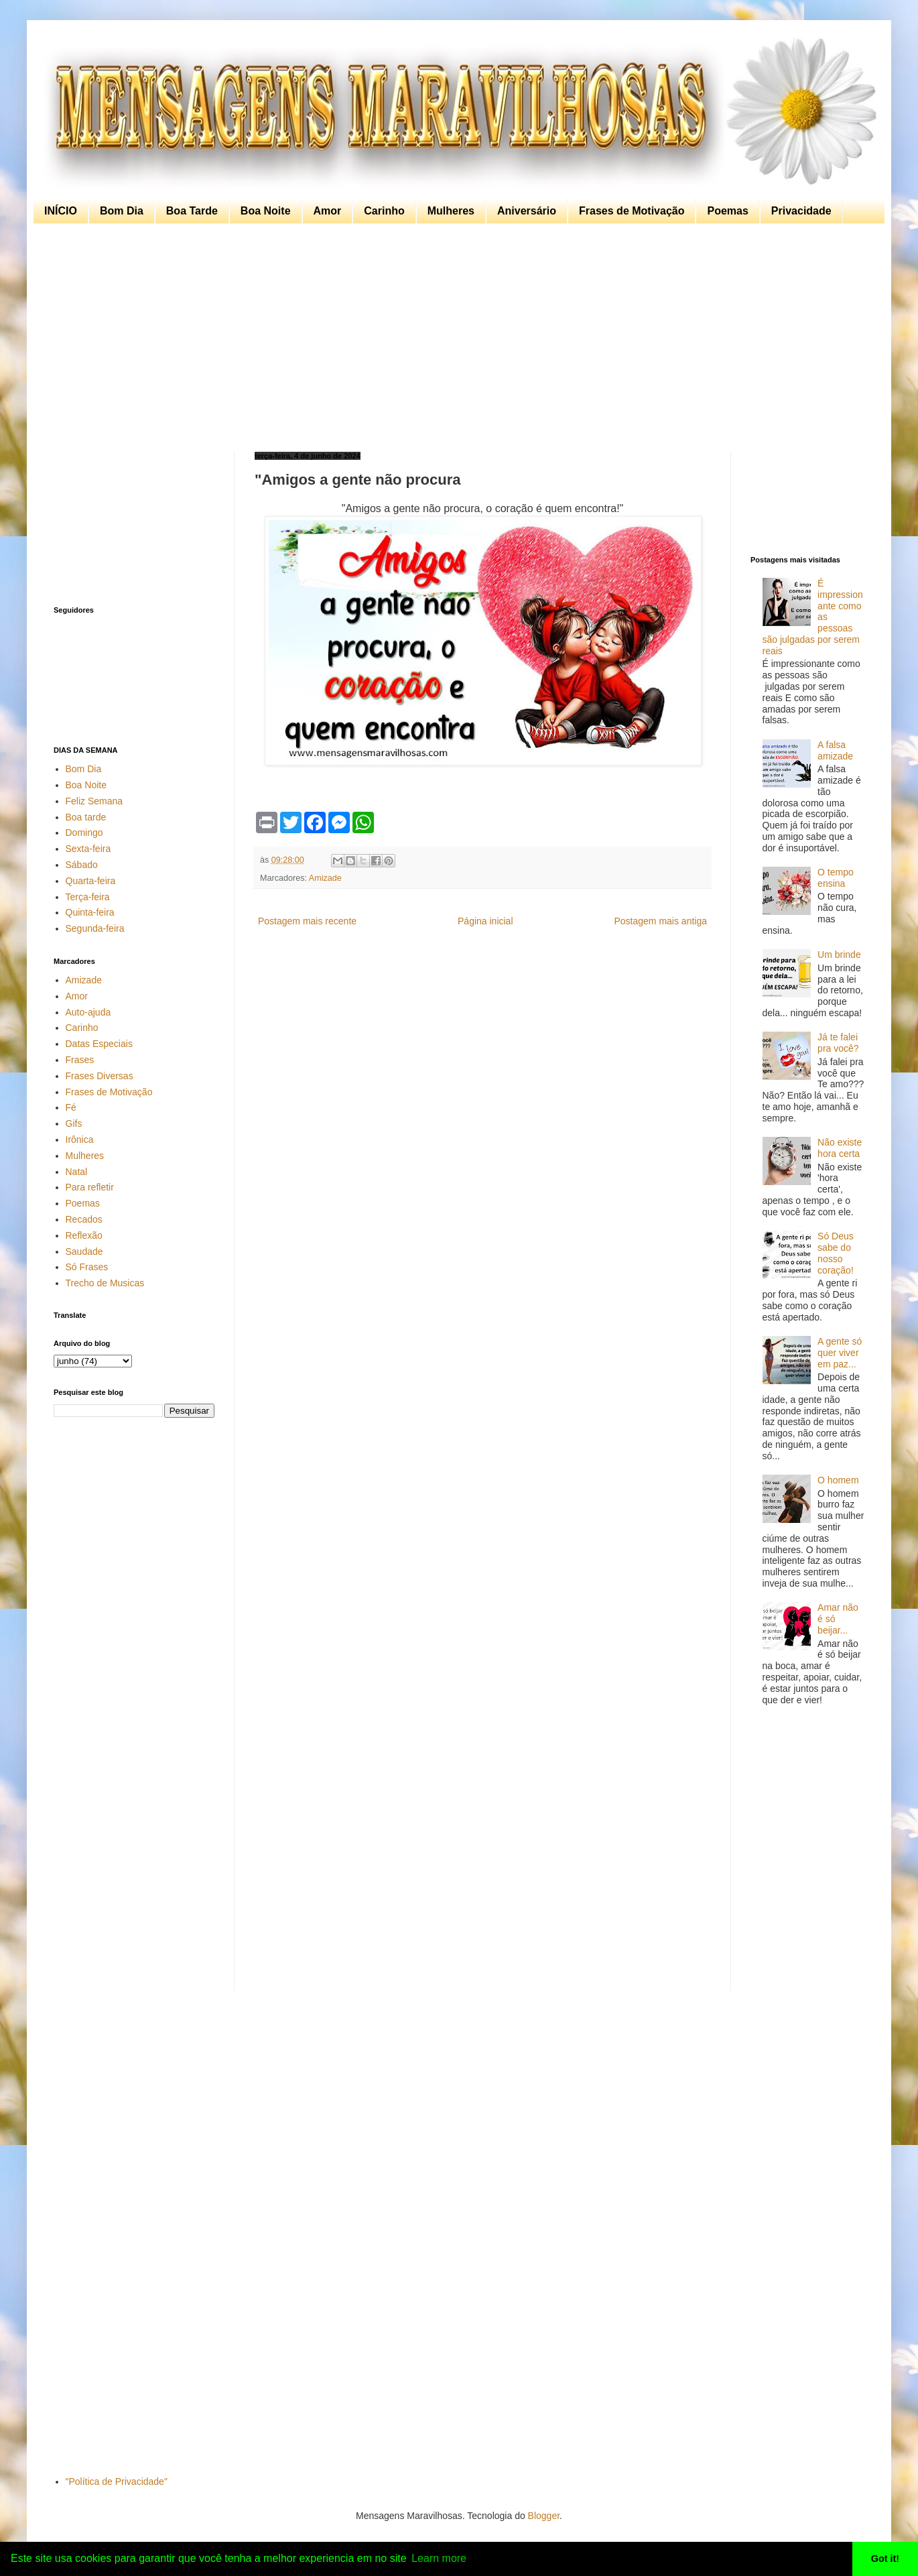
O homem (837, 1480)
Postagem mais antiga (660, 921)
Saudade (84, 1251)
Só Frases (87, 1267)
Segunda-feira (95, 928)
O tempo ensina (835, 878)
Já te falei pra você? (837, 1043)
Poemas (727, 211)
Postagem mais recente (307, 921)
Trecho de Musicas (105, 1283)
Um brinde (839, 954)
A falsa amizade (835, 750)
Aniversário (526, 211)
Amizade (325, 878)
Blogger (544, 2515)
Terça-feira (88, 897)
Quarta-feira (91, 880)
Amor (328, 211)
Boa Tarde (192, 211)
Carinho (384, 211)
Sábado (82, 864)
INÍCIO (60, 211)
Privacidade (801, 211)
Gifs (74, 1123)
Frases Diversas (99, 1075)
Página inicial (485, 921)
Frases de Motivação (631, 211)
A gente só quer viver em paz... (839, 1352)
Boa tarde (86, 817)
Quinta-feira (90, 912)
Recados (84, 1219)
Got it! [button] (885, 2558)
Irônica (80, 1139)
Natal (77, 1171)
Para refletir (90, 1187)
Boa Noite (266, 211)
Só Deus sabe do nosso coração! (835, 1253)
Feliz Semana (94, 801)
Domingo (84, 832)
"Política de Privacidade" (117, 2481)
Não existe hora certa (839, 1148)
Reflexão (84, 1235)
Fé (71, 1107)
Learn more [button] (438, 2558)
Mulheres (451, 211)
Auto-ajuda (88, 1012)
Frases (80, 1059)
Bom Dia (121, 211)
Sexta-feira (88, 848)
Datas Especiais (99, 1043)
